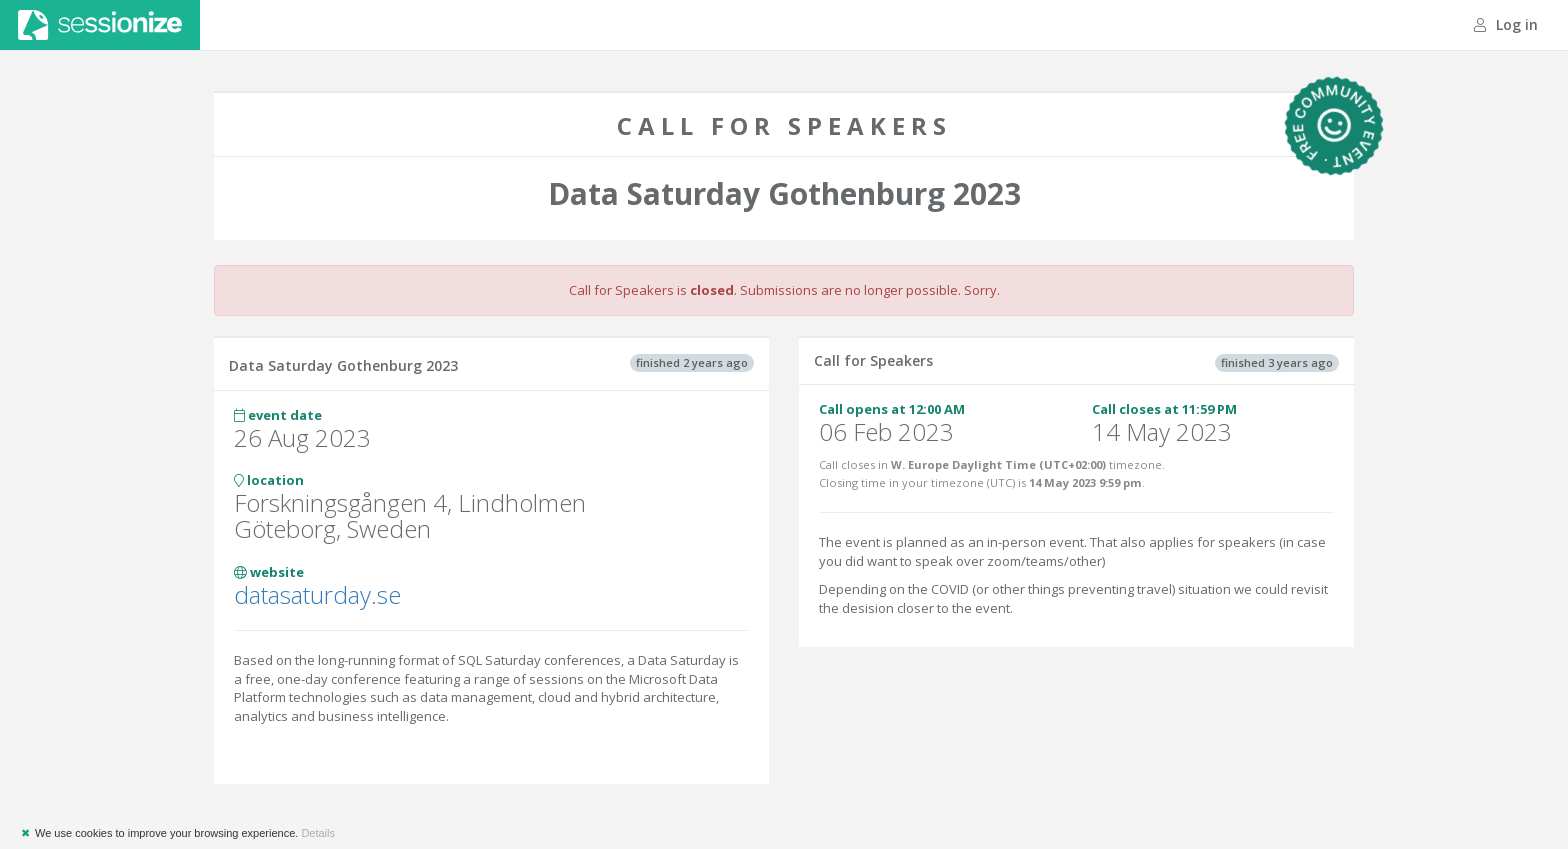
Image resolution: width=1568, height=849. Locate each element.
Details (318, 833)
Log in (1506, 24)
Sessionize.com (100, 25)
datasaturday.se (317, 594)
